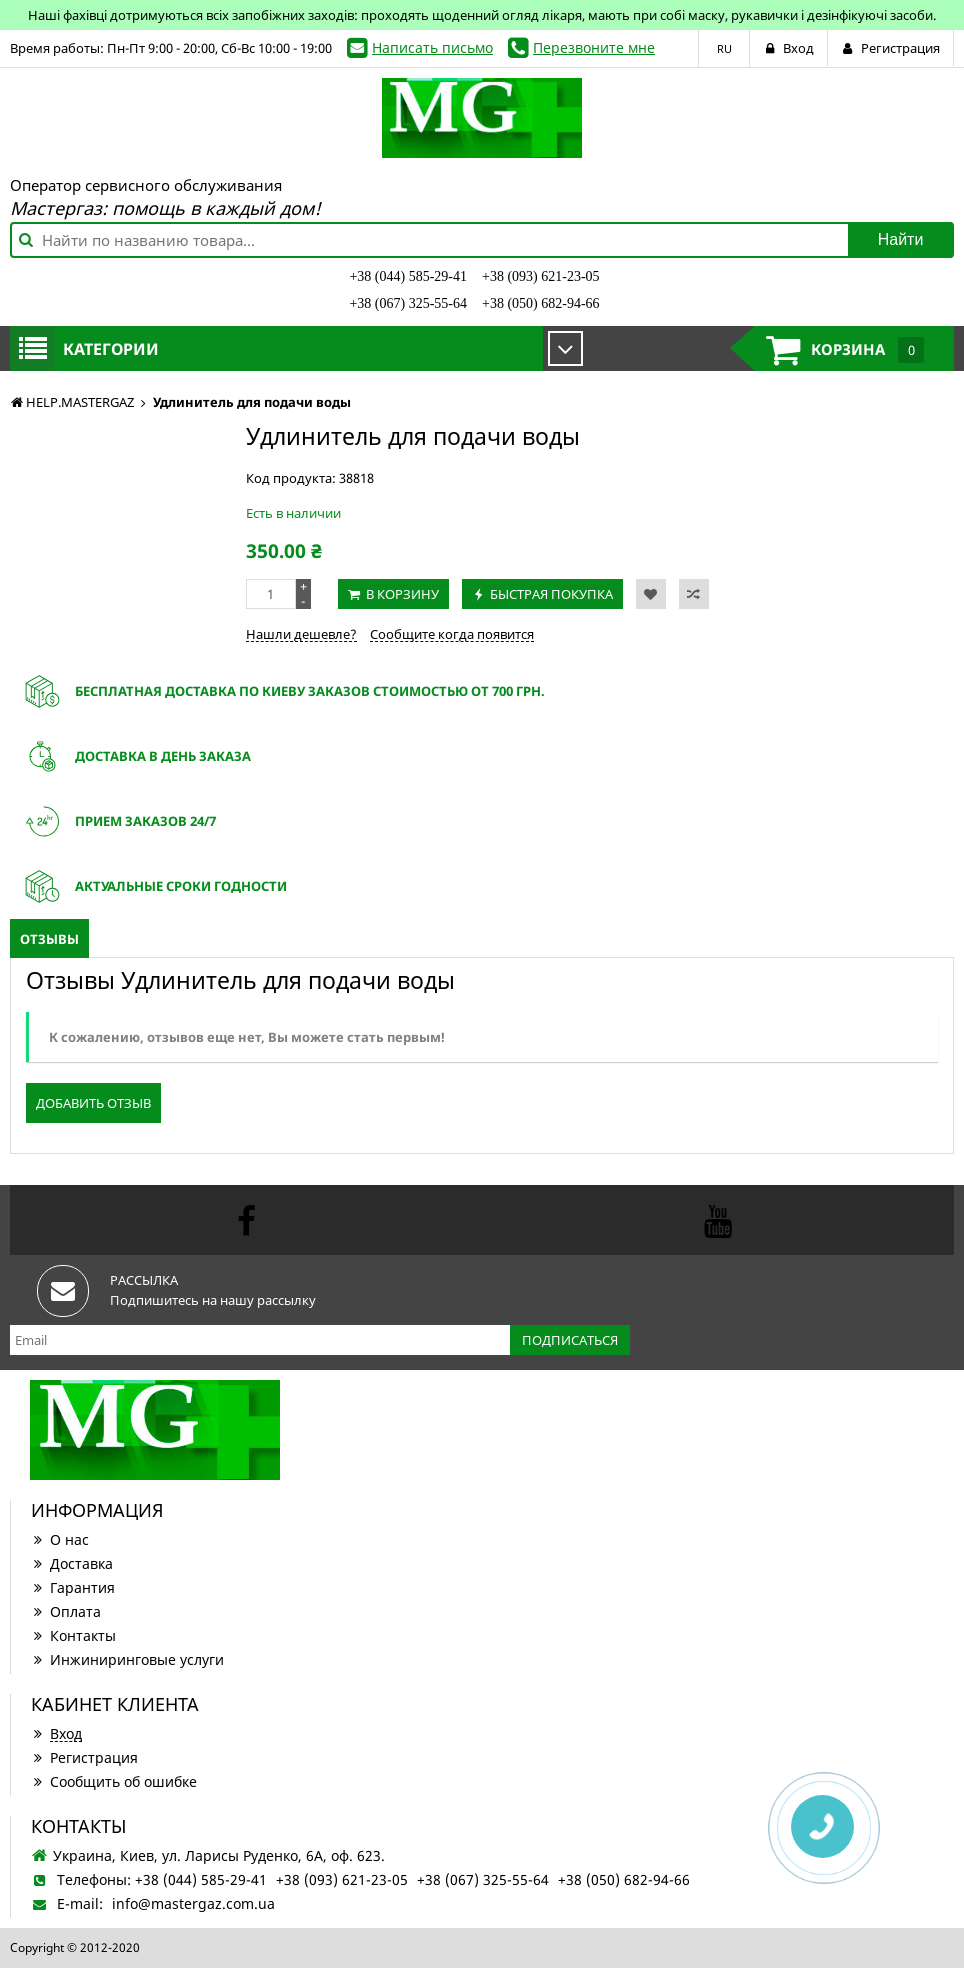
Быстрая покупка (551, 594)
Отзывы (49, 939)
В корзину (402, 594)
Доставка (72, 1563)
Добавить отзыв (93, 1103)
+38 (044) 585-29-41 (408, 276)
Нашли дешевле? (301, 634)
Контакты (73, 1635)
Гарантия (73, 1587)
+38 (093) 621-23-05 (541, 276)
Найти (901, 239)
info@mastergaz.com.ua (193, 1903)
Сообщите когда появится (452, 634)
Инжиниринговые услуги (127, 1659)
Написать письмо (432, 47)
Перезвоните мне (594, 47)
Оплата (66, 1611)
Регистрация (84, 1757)
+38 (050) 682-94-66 (541, 303)
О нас (60, 1539)
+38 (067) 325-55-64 (408, 303)
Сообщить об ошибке (114, 1781)
